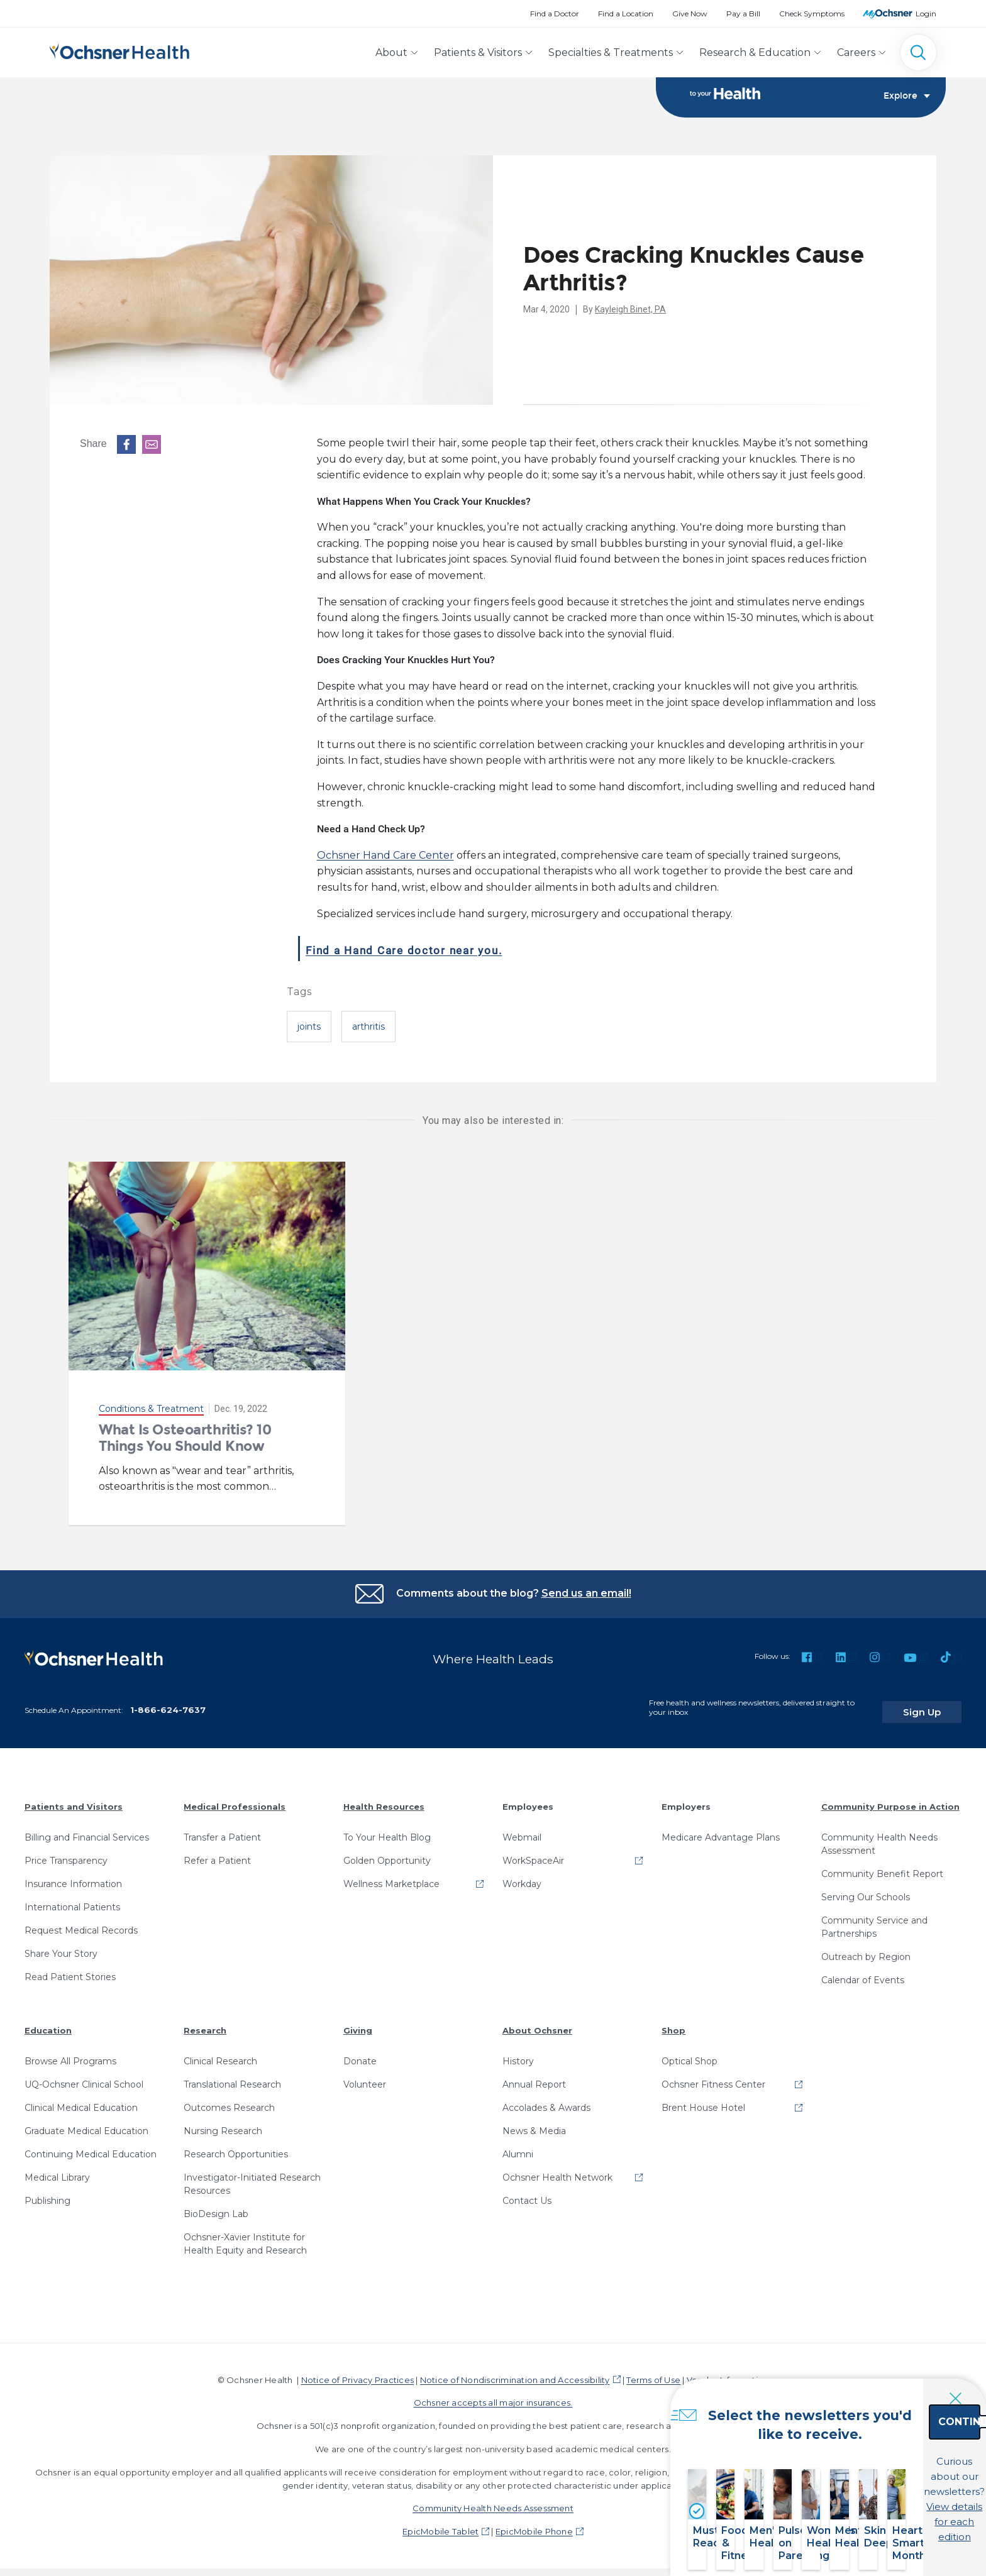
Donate (360, 2052)
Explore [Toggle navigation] (907, 98)
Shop (673, 2022)
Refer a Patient (217, 1852)
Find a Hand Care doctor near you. (450, 949)
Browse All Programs (70, 2052)
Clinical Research (220, 2052)
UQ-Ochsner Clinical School (84, 2075)
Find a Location (625, 13)
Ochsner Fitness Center (713, 2075)
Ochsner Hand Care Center (385, 856)
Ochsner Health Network (557, 2168)
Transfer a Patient (222, 1828)
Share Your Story (61, 1945)
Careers (856, 52)
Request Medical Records (81, 1921)
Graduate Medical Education (86, 2122)
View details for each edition (887, 2505)
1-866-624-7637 (168, 1701)
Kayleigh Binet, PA (630, 310)
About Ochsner (537, 2022)
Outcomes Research (229, 2099)
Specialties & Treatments (610, 52)
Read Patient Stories (70, 1968)
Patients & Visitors (478, 52)
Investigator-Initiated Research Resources (252, 2175)
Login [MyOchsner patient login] (926, 13)
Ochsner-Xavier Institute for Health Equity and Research (245, 2235)
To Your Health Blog (387, 1828)
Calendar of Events (862, 1971)
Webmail (521, 1828)
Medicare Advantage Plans (721, 1828)
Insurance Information (73, 1875)
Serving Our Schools (865, 1888)
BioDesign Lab (216, 2205)
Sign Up (937, 1703)
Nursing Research (223, 2122)
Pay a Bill (743, 13)
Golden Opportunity (387, 1852)
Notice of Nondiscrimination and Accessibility (515, 2371)
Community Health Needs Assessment (879, 1835)
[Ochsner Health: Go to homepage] (119, 50)
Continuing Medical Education (91, 2145)
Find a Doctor (554, 13)
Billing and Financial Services (87, 1828)
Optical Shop (689, 2052)
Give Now (689, 13)
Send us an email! (586, 1594)
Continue (888, 2450)
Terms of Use (653, 2371)
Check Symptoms (812, 13)
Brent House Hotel (703, 2099)
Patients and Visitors (74, 1798)
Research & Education (755, 52)
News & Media (534, 2122)
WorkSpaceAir (533, 1852)
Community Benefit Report (882, 1865)
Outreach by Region (866, 1948)
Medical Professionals (234, 1798)
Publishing (47, 2192)
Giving (357, 2022)
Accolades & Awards (546, 2099)
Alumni (517, 2145)
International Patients (72, 1898)
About (391, 52)
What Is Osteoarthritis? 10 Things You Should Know (185, 1439)
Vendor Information (727, 2371)
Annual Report (534, 2075)
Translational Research (232, 2075)
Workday (521, 1875)
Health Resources (383, 1798)
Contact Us (526, 2192)
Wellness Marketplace (391, 1875)
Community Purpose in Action (890, 1798)
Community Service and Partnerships (874, 1918)
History (518, 2052)
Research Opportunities (236, 2145)
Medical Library (57, 2168)
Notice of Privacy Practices (357, 2371)
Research (205, 2022)
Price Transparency (66, 1852)
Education (48, 2022)
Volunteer (364, 2075)
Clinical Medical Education (81, 2099)
